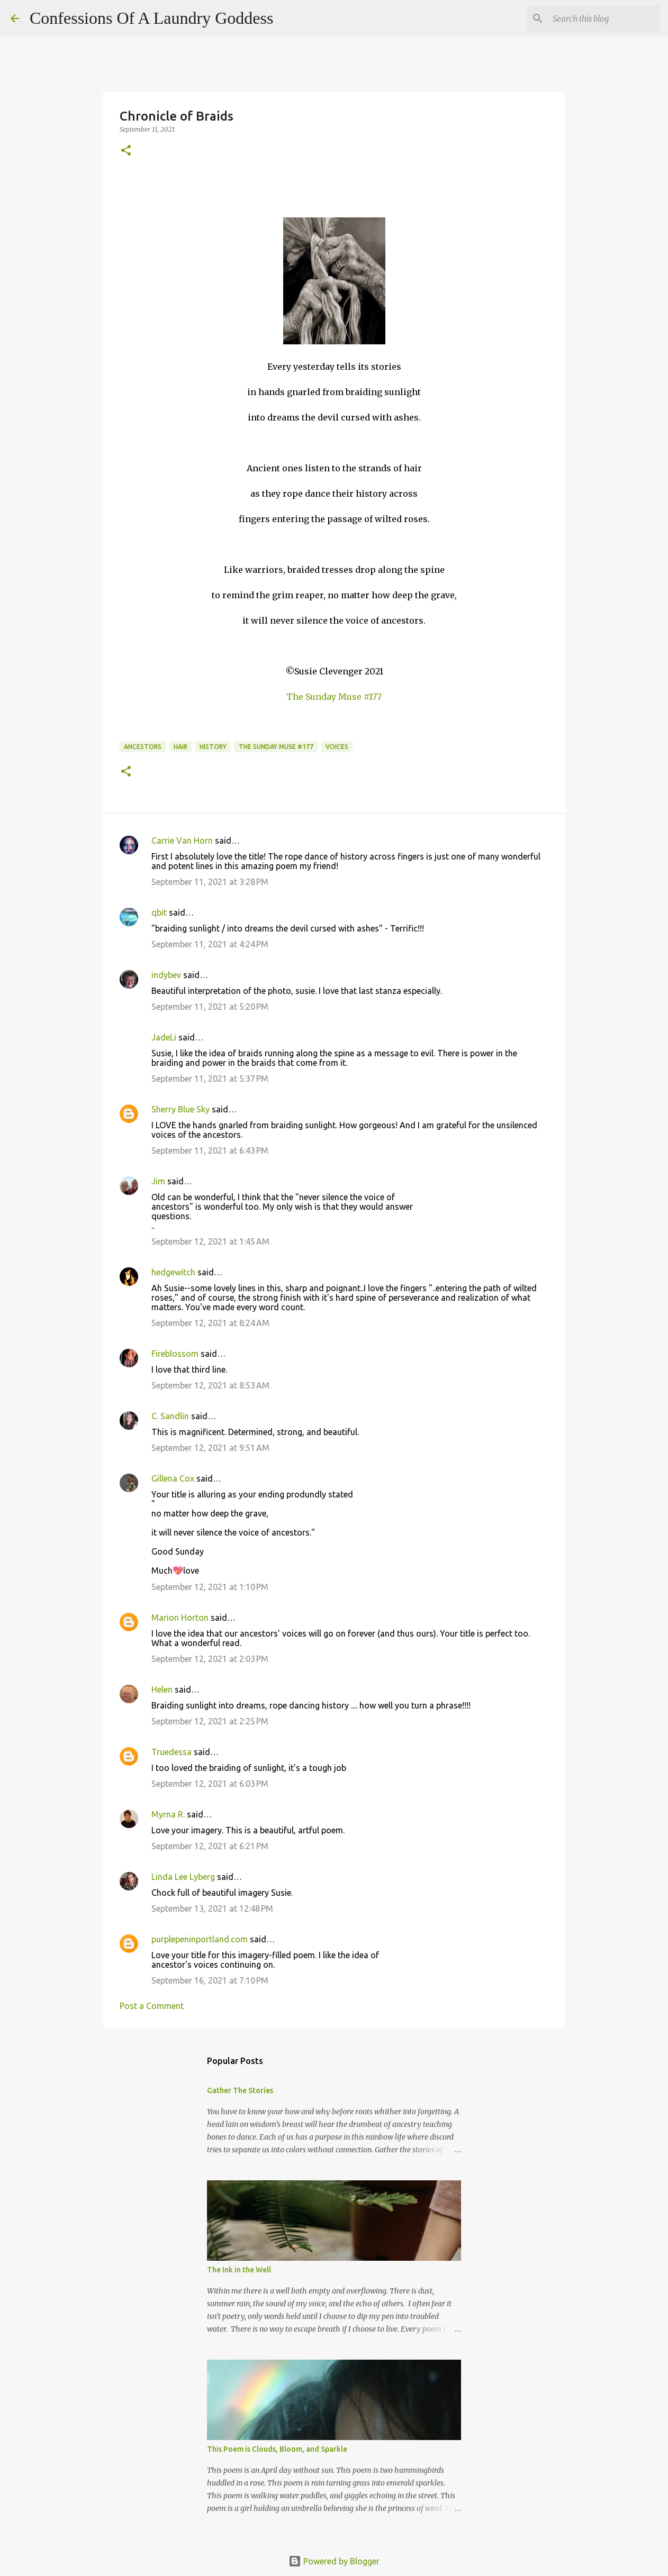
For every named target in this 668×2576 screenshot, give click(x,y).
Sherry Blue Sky (180, 1109)
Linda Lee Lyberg (183, 1876)
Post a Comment (152, 2006)
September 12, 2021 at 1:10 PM (209, 1587)
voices (337, 746)
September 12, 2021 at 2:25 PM (209, 1721)
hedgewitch (173, 1272)
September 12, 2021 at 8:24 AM (210, 1323)
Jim (158, 1181)
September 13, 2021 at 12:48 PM (212, 1908)
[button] (126, 151)
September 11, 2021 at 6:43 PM (209, 1150)
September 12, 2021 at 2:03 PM (209, 1659)
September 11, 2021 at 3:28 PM (209, 882)
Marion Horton (180, 1617)
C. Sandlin (170, 1416)
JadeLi (163, 1037)
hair (180, 746)
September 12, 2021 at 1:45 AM (210, 1241)
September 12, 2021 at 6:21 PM (209, 1846)
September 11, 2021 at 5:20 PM (209, 1006)
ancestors (142, 746)
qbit (159, 912)
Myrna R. (168, 1814)
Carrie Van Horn (182, 840)
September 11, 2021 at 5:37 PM (209, 1078)
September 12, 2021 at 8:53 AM (210, 1385)
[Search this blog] (604, 18)
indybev (166, 975)
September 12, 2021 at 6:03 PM (209, 1783)
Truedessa (171, 1752)
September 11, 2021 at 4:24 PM (209, 944)
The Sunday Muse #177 (334, 696)
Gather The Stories (240, 2090)
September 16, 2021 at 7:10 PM (209, 1980)
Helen (162, 1689)
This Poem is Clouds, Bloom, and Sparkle (277, 2449)
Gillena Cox (172, 1478)
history (213, 746)
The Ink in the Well (239, 2270)
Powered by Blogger (334, 2561)
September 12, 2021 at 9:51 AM (210, 1448)
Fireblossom (174, 1353)
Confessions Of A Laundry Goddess (151, 18)
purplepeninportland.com (199, 1939)
